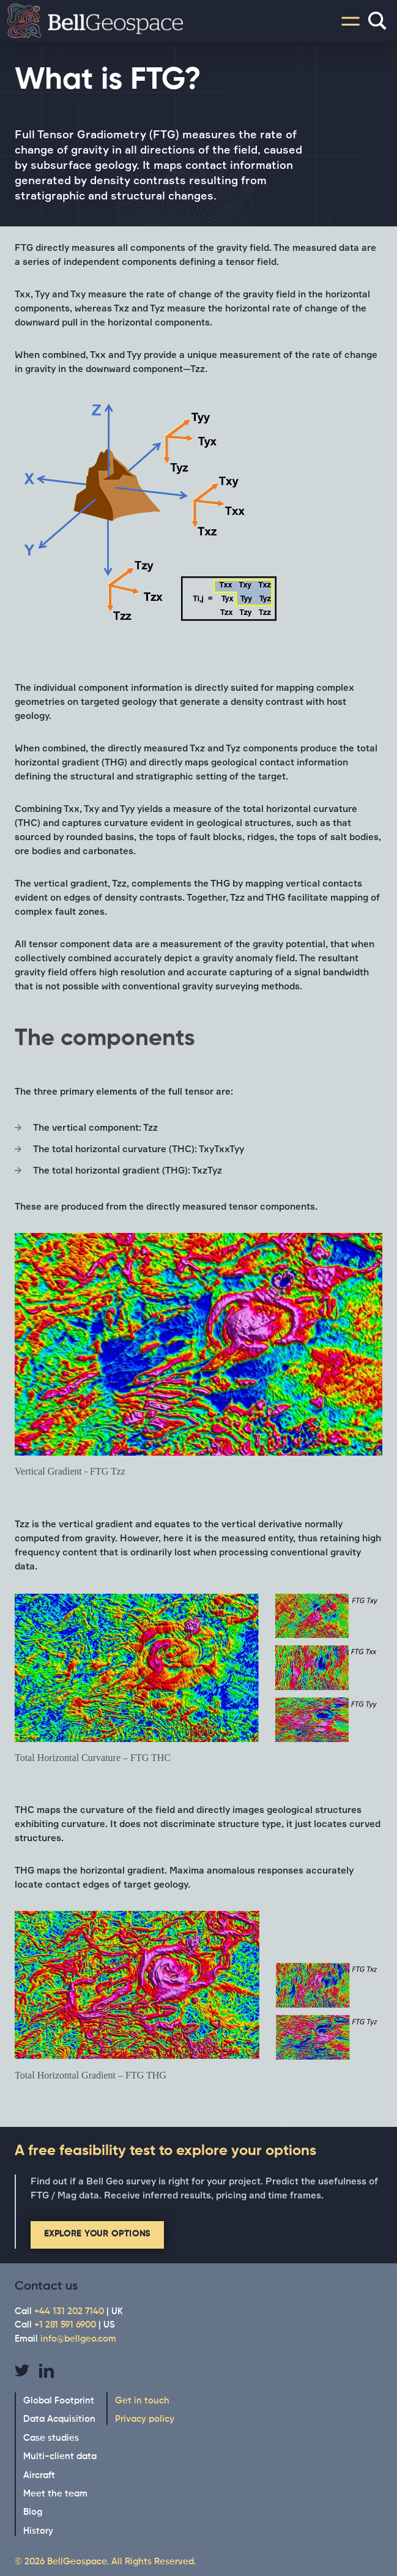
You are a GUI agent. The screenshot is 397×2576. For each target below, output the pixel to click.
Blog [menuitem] (32, 2512)
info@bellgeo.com (78, 2338)
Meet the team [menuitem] (55, 2493)
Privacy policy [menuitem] (144, 2419)
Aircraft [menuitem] (39, 2475)
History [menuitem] (38, 2531)
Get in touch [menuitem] (142, 2400)
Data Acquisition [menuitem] (59, 2419)
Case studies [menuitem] (51, 2438)
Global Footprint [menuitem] (58, 2400)
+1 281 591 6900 (65, 2324)
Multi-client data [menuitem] (60, 2456)
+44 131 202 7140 (69, 2311)
